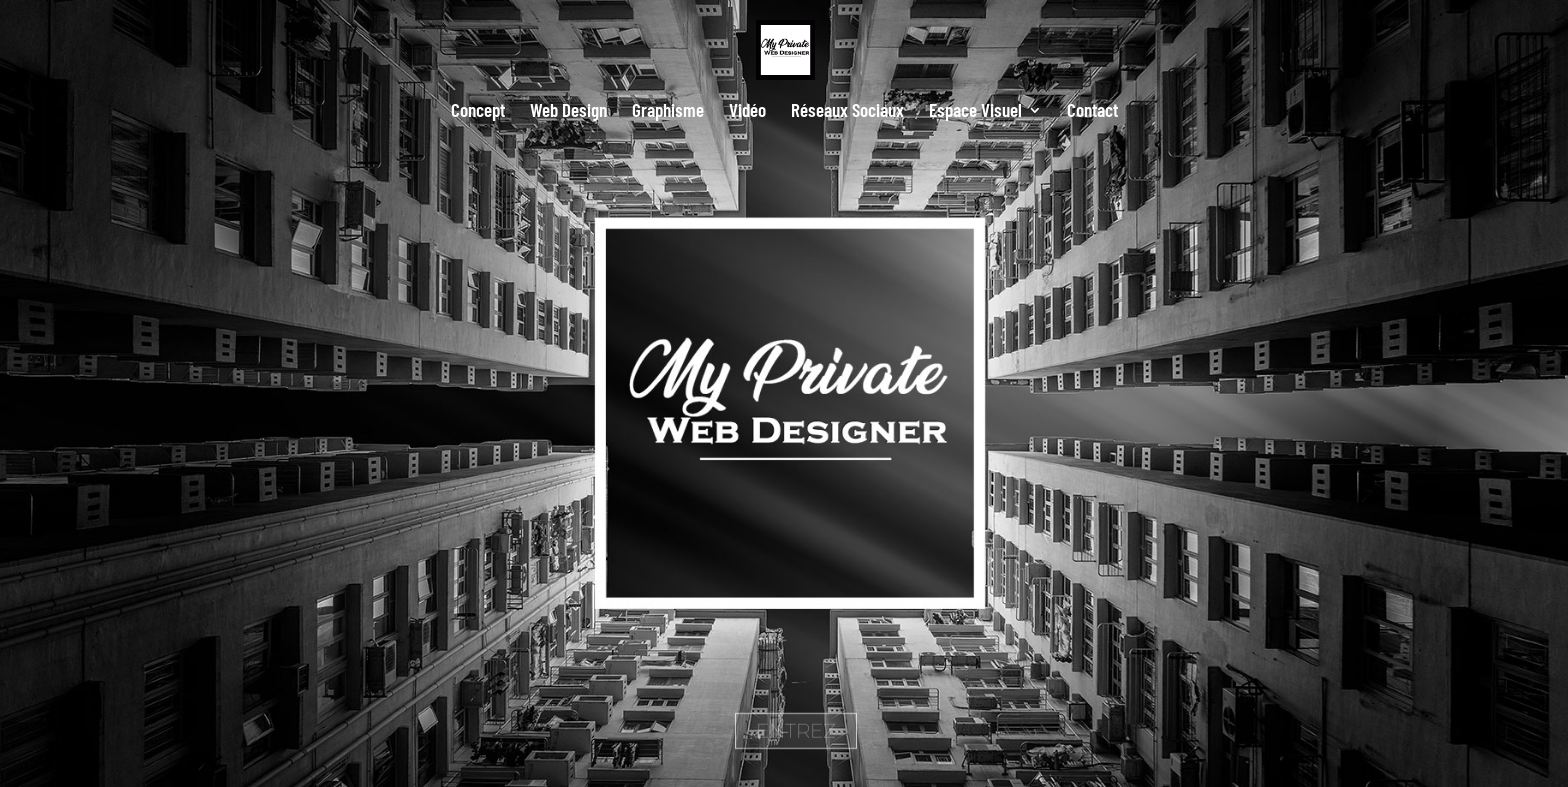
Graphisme (668, 112)
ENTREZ (796, 746)
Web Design (568, 112)
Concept (478, 112)
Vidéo (747, 112)
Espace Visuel (975, 112)
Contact (1092, 112)
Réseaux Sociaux (847, 112)
